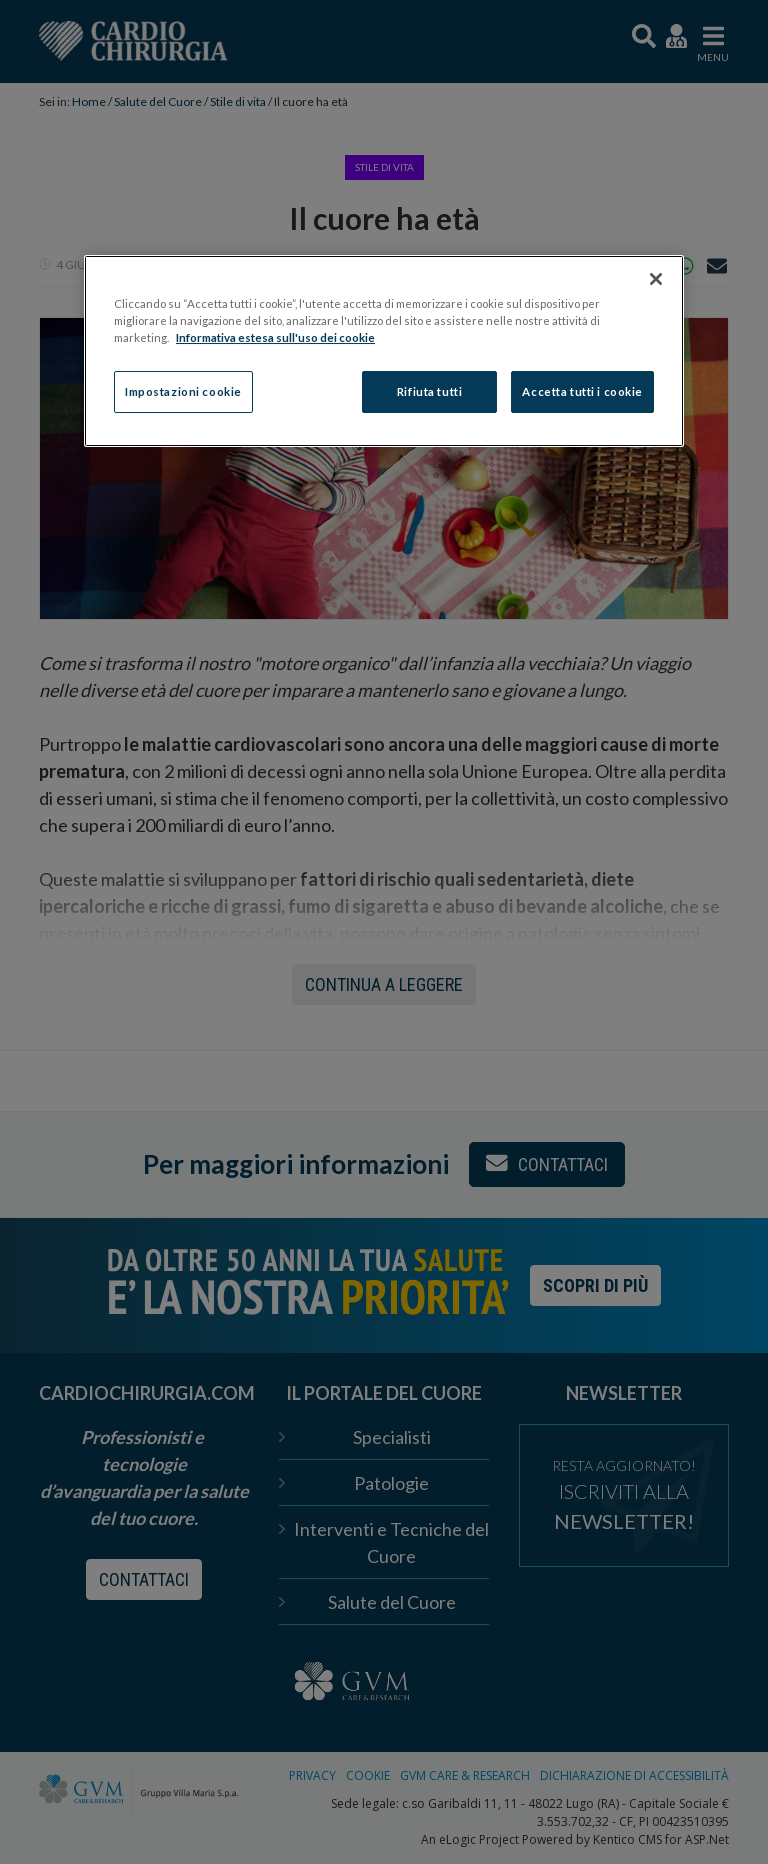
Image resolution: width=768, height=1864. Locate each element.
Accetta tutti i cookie (582, 391)
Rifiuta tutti (429, 391)
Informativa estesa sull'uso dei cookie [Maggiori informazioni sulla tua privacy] (275, 337)
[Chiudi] (656, 279)
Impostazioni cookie (183, 391)
